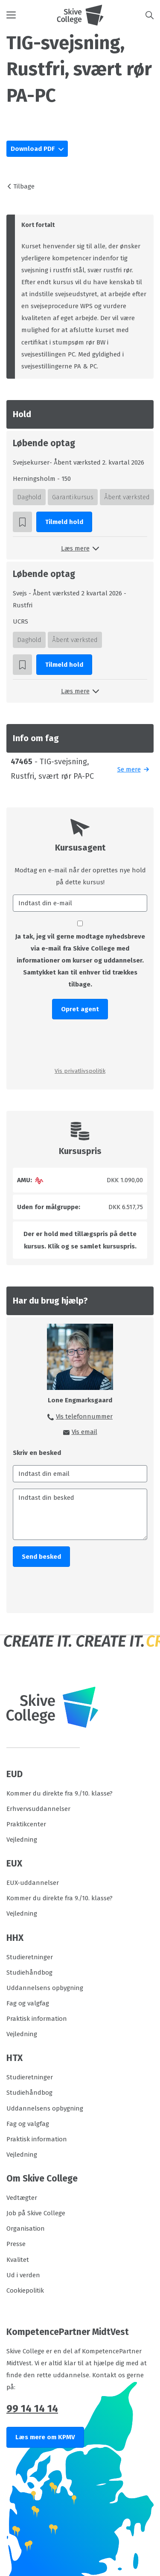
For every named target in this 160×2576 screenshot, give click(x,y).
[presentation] (80, 1042)
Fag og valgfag (27, 2003)
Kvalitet (17, 2260)
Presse (16, 2244)
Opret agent (80, 1009)
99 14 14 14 (32, 2408)
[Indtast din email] (80, 1473)
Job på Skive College (35, 2213)
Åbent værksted (127, 497)
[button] (31, 15)
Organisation (25, 2228)
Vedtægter (21, 2198)
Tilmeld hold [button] (64, 522)
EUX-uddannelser (32, 1883)
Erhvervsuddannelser (38, 1809)
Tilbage (24, 186)
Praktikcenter (26, 1824)
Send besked (41, 1556)
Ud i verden (23, 2275)
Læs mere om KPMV (45, 2437)
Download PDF (33, 149)
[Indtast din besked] (80, 1514)
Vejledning (21, 1839)
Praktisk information (36, 2019)
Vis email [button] (84, 1432)
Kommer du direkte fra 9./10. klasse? (59, 1793)
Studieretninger (29, 1957)
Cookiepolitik (25, 2290)
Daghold (29, 497)
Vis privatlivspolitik (80, 1071)
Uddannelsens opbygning (44, 1988)
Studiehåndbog (29, 1972)
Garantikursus (72, 497)
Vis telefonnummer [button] (84, 1416)
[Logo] (80, 15)
